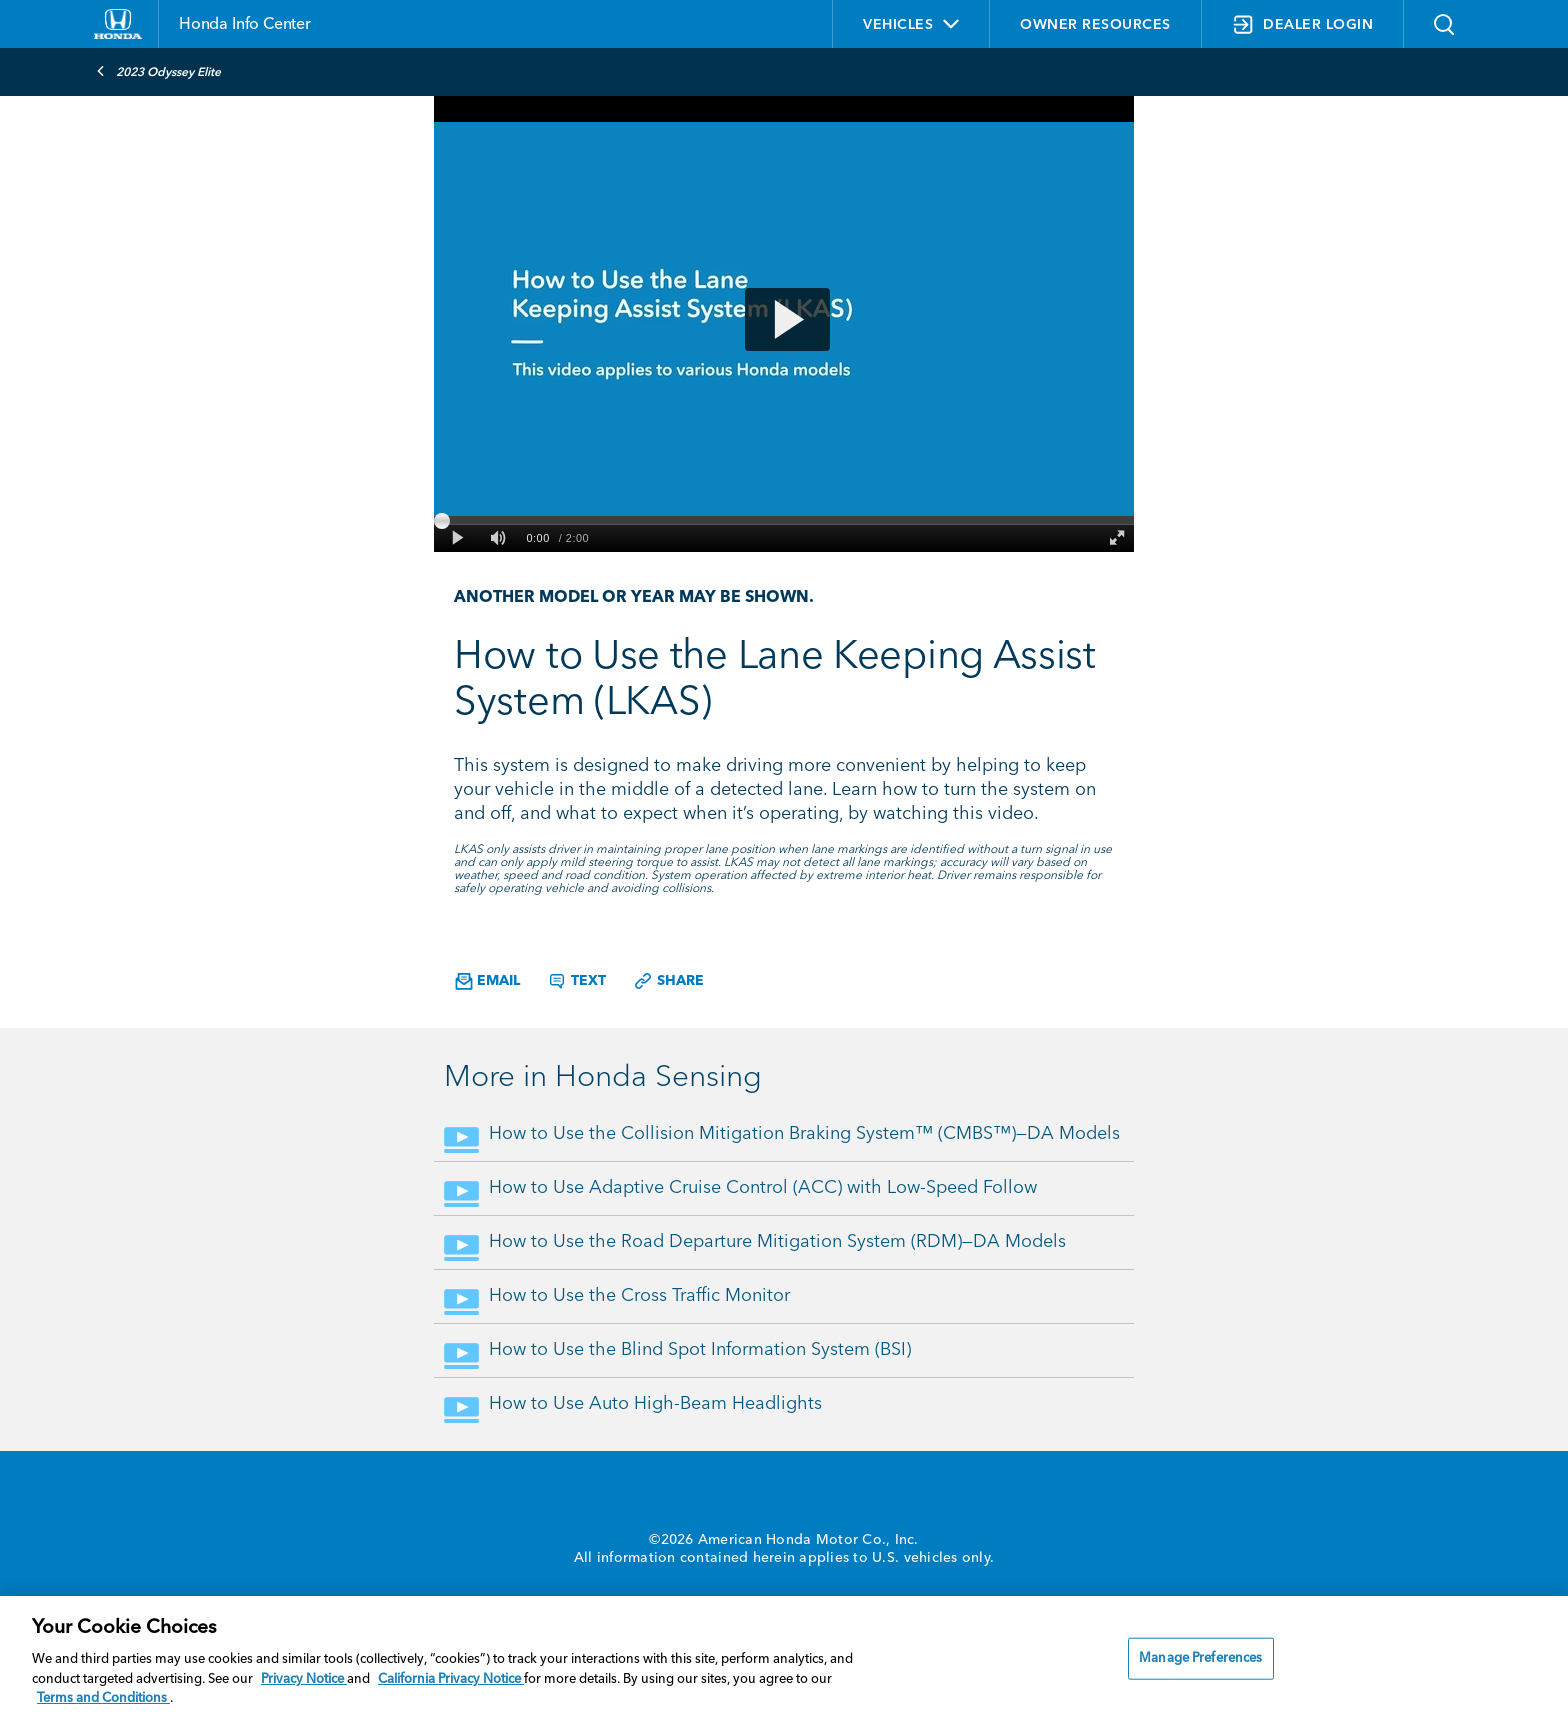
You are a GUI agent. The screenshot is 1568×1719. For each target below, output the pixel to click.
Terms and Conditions (103, 1698)
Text (576, 981)
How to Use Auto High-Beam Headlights (655, 1404)
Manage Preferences (1200, 1658)
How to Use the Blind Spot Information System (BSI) (700, 1350)
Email (487, 981)
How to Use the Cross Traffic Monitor (639, 1296)
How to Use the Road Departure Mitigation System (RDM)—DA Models (777, 1242)
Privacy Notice (304, 1679)
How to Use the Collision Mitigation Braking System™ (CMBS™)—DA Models (804, 1134)
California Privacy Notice (451, 1679)
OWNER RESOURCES (1095, 25)
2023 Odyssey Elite (158, 71)
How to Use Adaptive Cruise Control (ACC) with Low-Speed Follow (763, 1188)
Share (668, 981)
